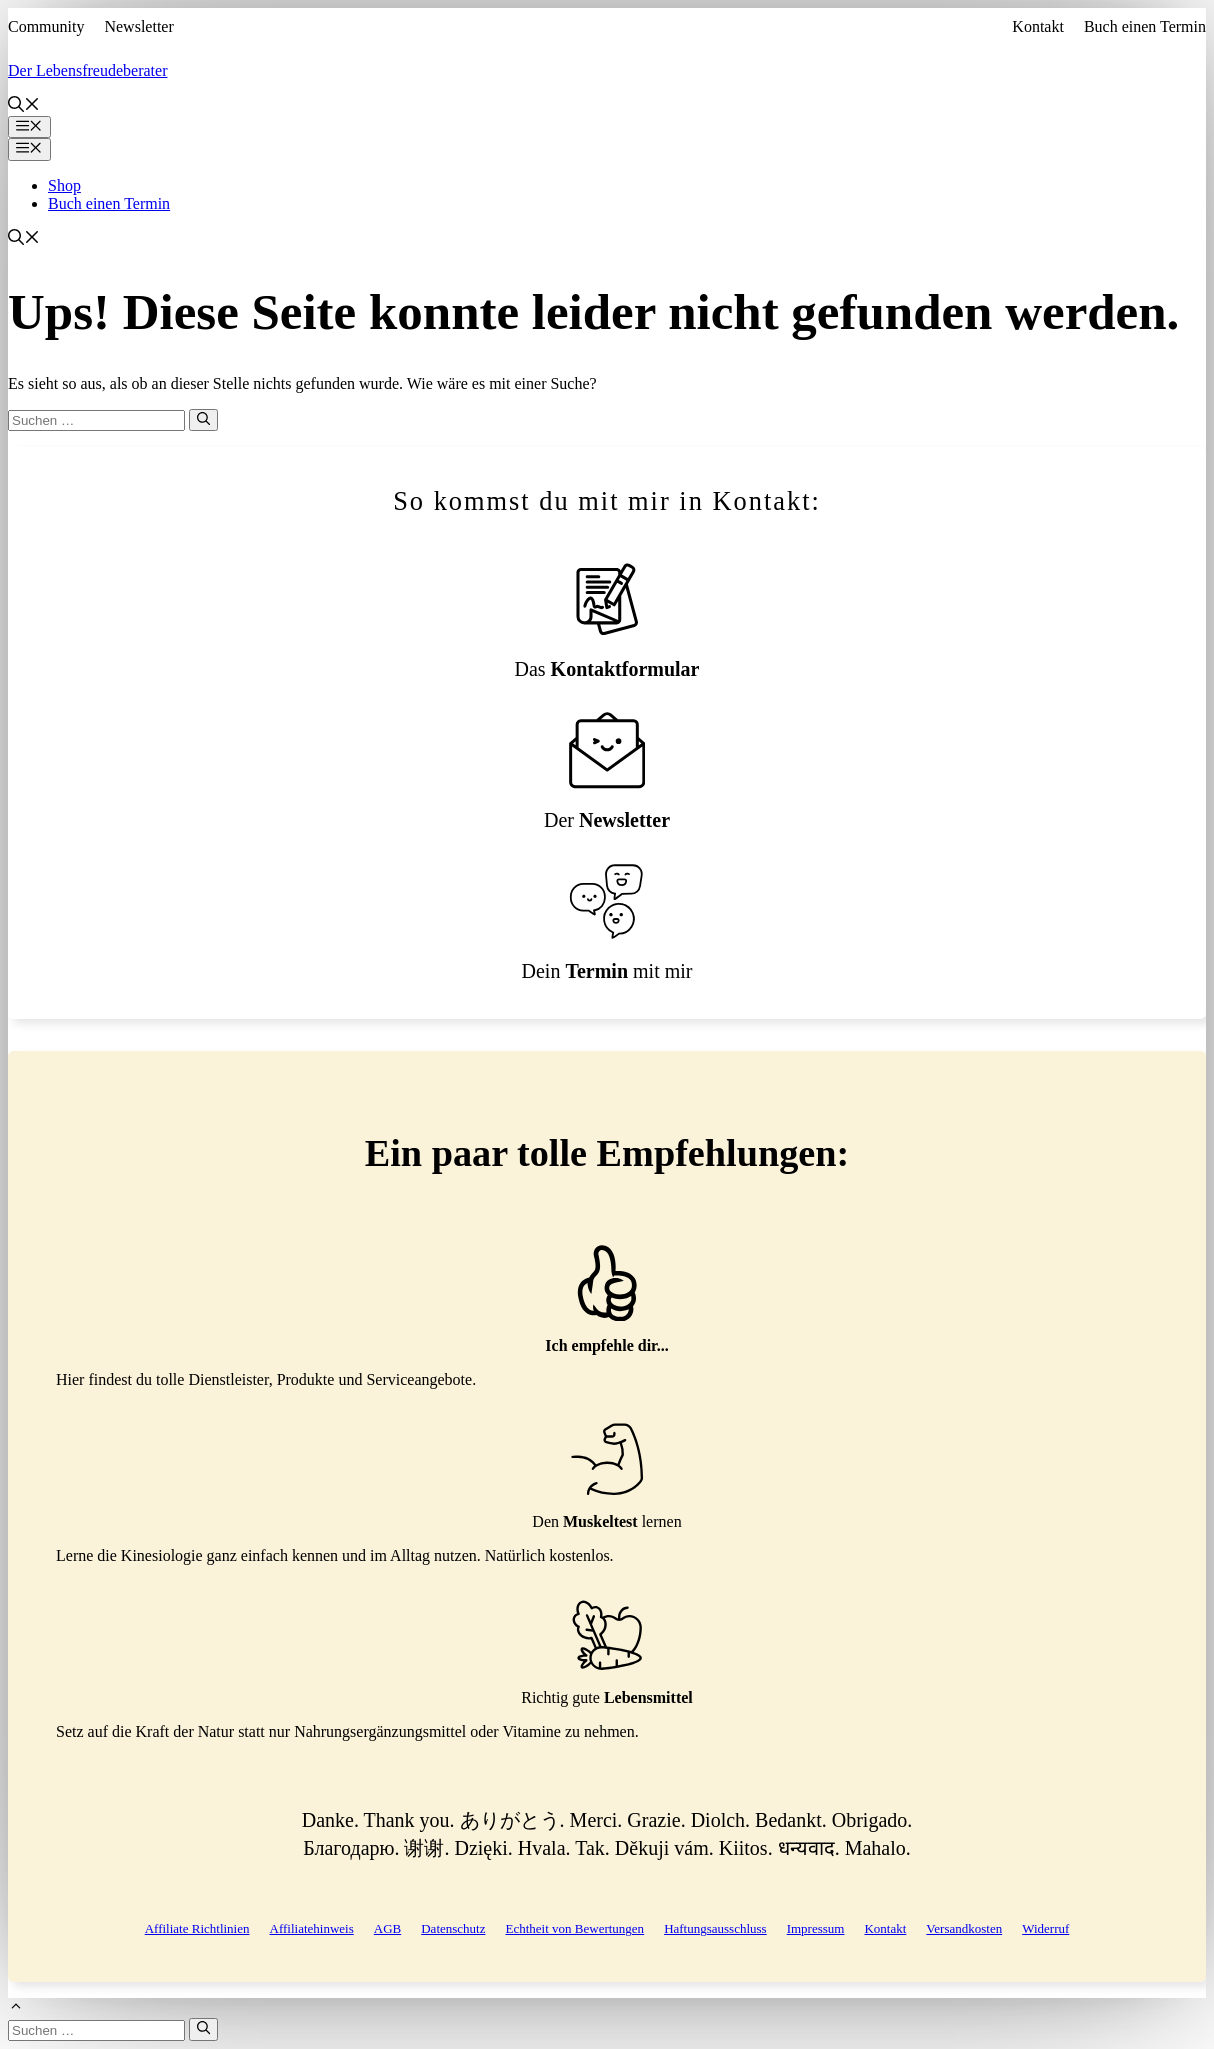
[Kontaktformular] (607, 620)
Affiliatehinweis (312, 1928)
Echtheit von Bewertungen (574, 1928)
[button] (24, 106)
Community (46, 26)
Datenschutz (453, 1928)
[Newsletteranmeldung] (607, 771)
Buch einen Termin (1145, 26)
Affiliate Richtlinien (197, 1928)
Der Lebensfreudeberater (87, 70)
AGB (387, 1928)
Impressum (816, 1928)
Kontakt (1038, 26)
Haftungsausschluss (715, 1928)
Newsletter (138, 26)
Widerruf (1045, 1928)
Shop (64, 185)
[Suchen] (203, 420)
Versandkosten (964, 1928)
